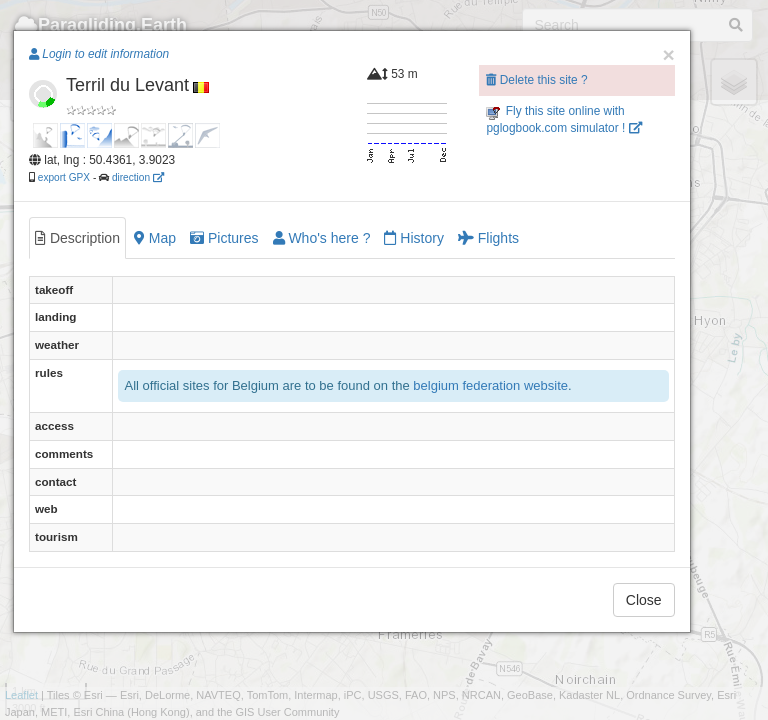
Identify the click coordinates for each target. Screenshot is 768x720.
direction (138, 177)
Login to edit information (99, 54)
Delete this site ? (536, 80)
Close (644, 600)
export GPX (64, 177)
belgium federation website (490, 385)
